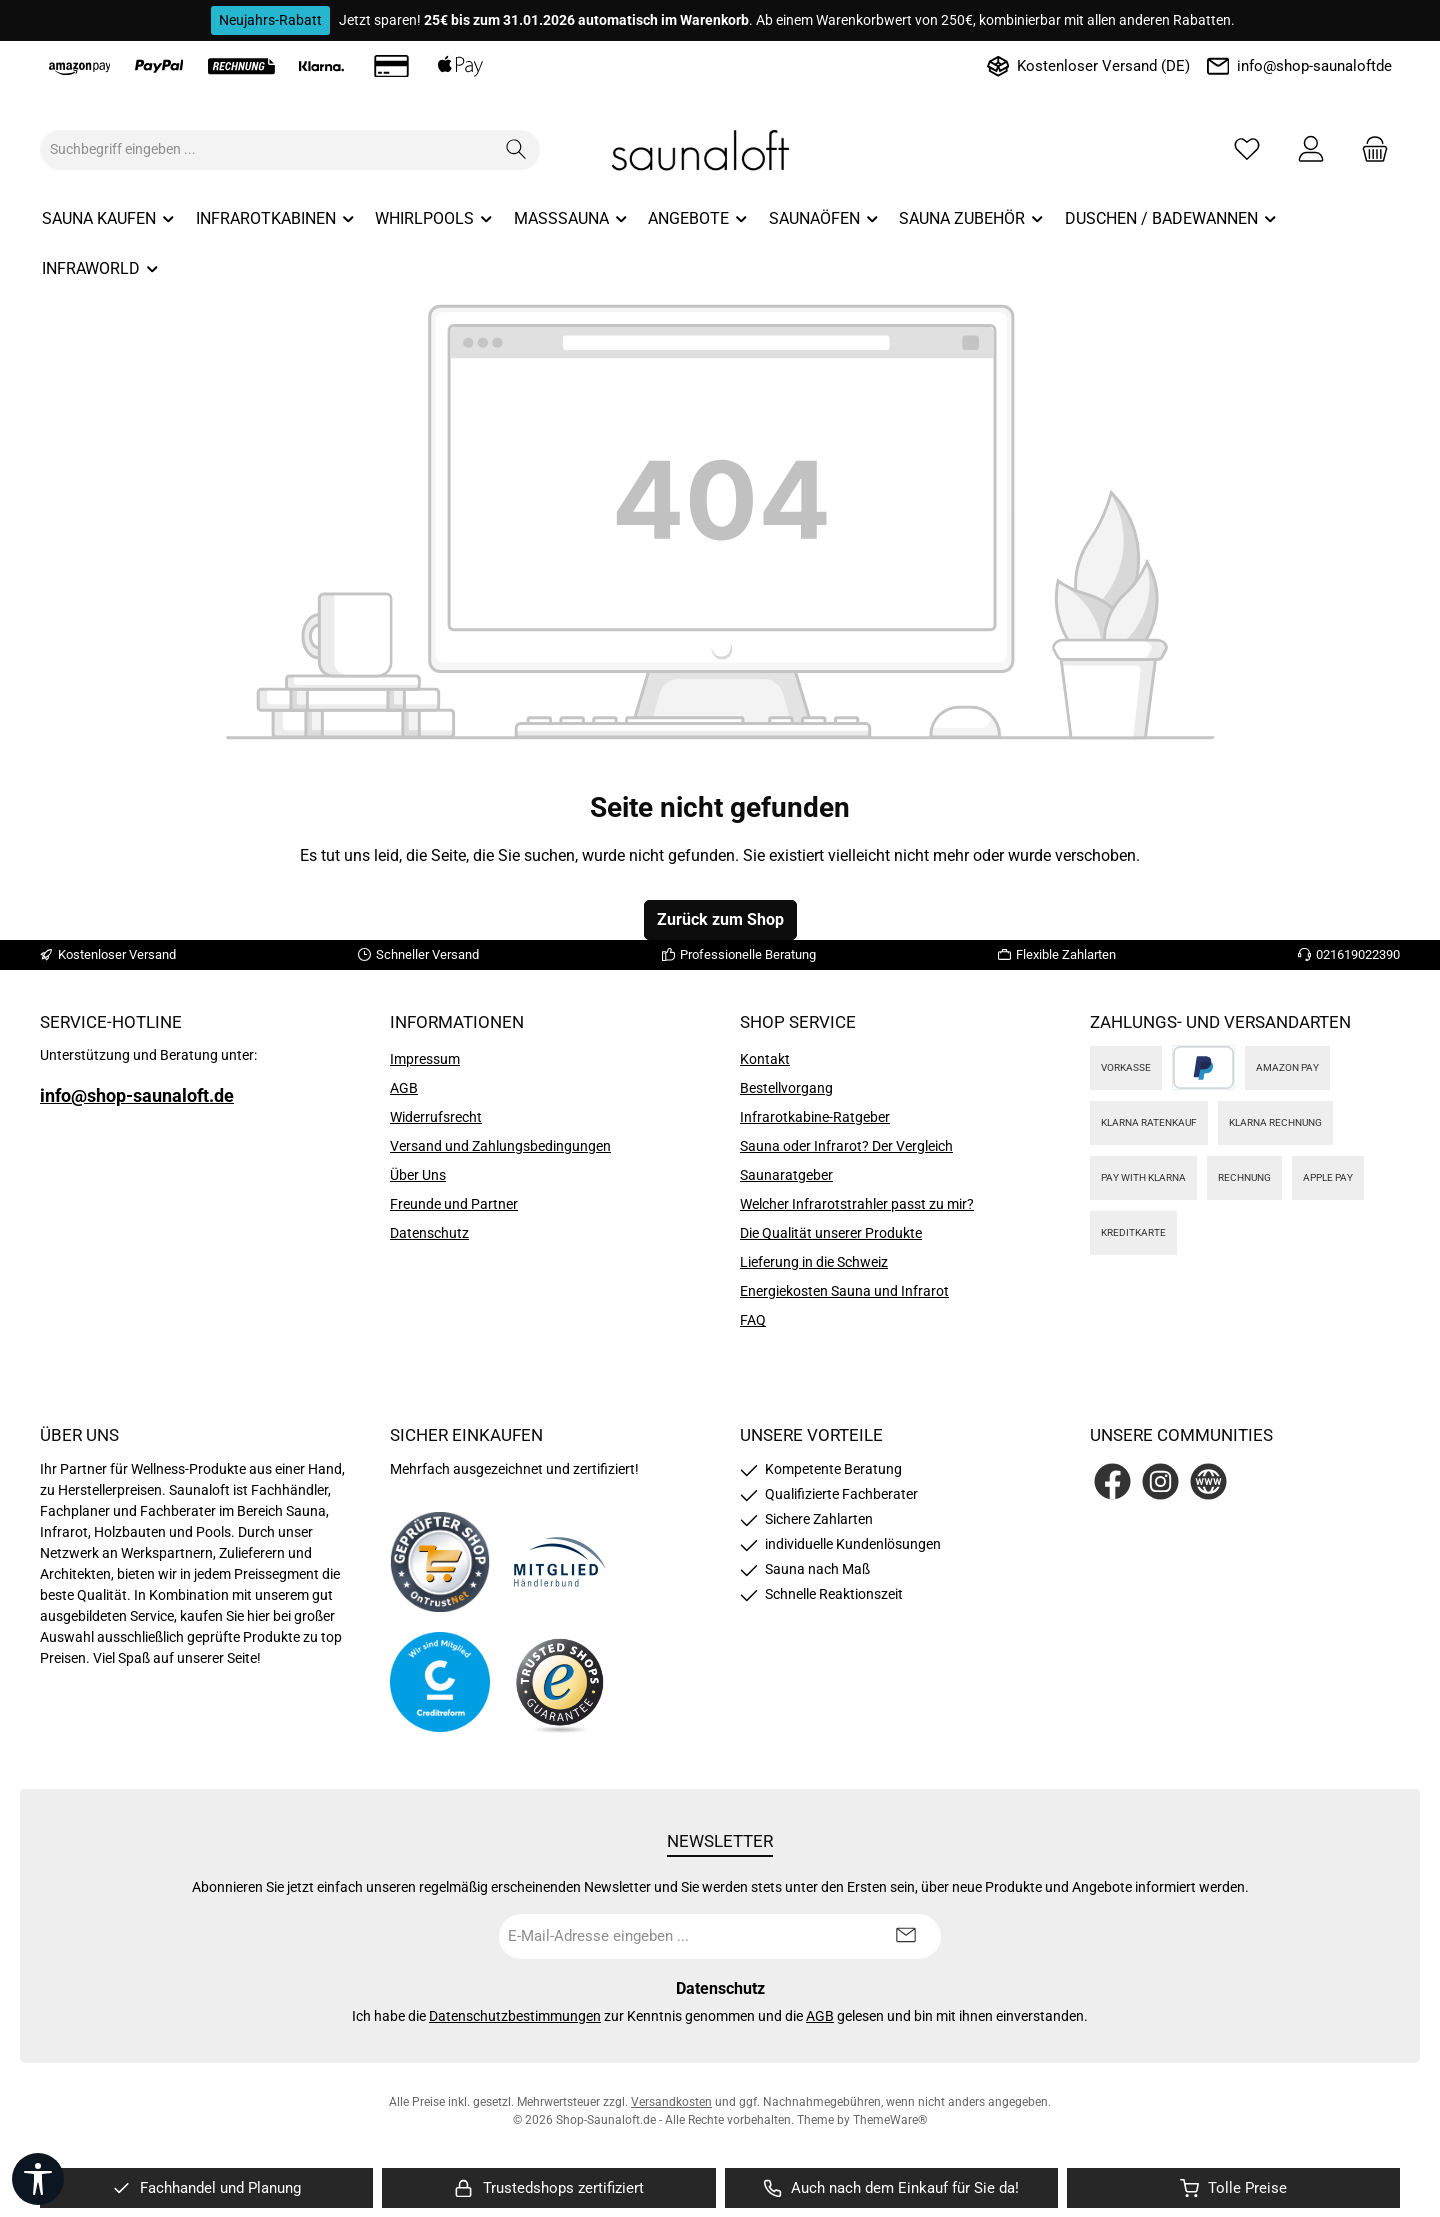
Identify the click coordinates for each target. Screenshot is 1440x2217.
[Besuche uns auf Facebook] (1112, 1481)
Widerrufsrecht (436, 1117)
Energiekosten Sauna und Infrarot (844, 1291)
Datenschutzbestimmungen (515, 2016)
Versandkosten (671, 2102)
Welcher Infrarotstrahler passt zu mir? (857, 1204)
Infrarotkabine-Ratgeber (815, 1117)
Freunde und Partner (454, 1204)
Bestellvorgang (786, 1088)
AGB (404, 1088)
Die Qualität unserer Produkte (831, 1233)
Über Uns (418, 1175)
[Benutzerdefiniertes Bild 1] (440, 1562)
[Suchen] (516, 150)
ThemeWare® (890, 2120)
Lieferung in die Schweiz (814, 1262)
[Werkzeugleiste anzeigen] (38, 2179)
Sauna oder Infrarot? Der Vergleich (846, 1146)
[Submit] (906, 1936)
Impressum (425, 1059)
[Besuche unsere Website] (1208, 1481)
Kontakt (765, 1059)
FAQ (753, 1320)
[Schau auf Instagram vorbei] (1160, 1481)
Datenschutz (429, 1233)
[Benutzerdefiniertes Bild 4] (560, 1682)
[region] (206, 2188)
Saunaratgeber (786, 1175)
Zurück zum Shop (720, 919)
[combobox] (267, 150)
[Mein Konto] (1311, 149)
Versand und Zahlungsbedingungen (500, 1146)
